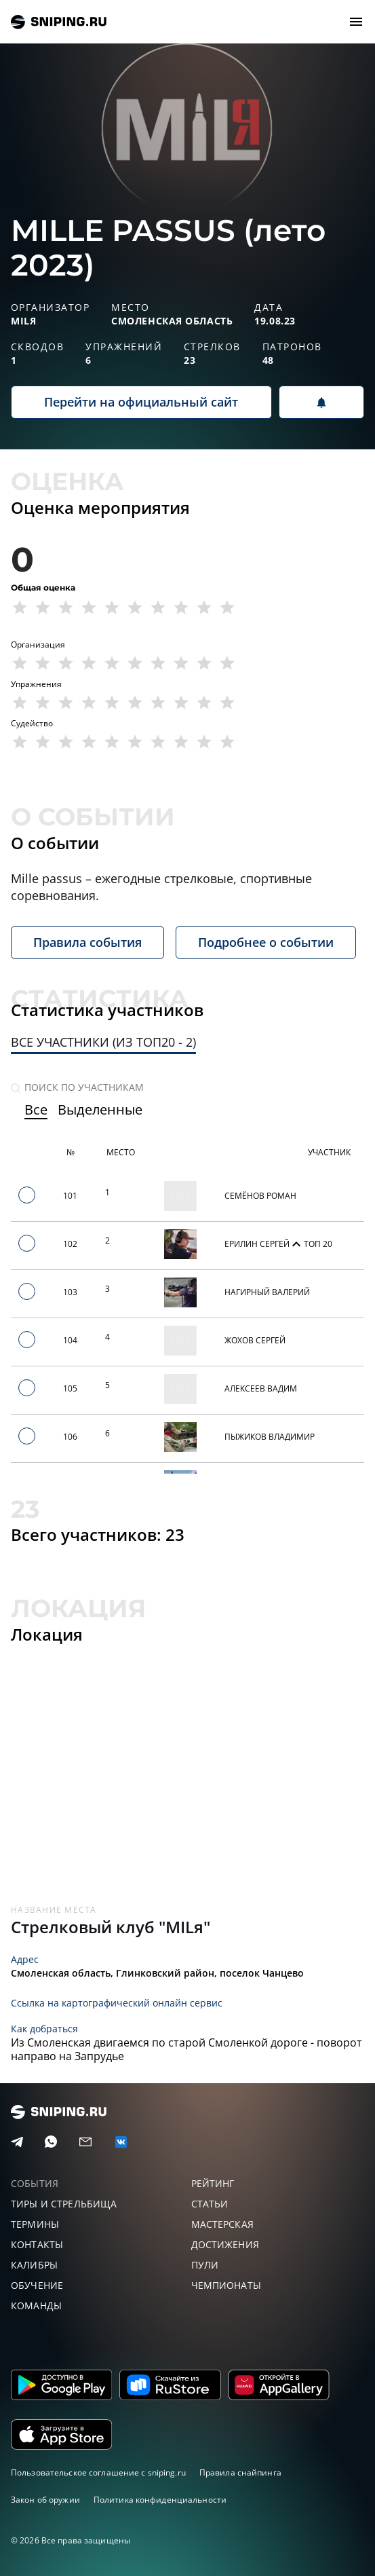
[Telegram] (17, 2142)
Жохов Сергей (254, 1340)
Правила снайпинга (240, 2472)
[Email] (85, 2142)
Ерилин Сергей (258, 1244)
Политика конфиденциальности (160, 2499)
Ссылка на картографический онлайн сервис (116, 2002)
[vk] (121, 2142)
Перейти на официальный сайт (141, 402)
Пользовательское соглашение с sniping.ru (98, 2472)
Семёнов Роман (260, 1195)
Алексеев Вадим (260, 1388)
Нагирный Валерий (267, 1292)
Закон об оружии (45, 2499)
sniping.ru (58, 22)
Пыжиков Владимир (269, 1436)
